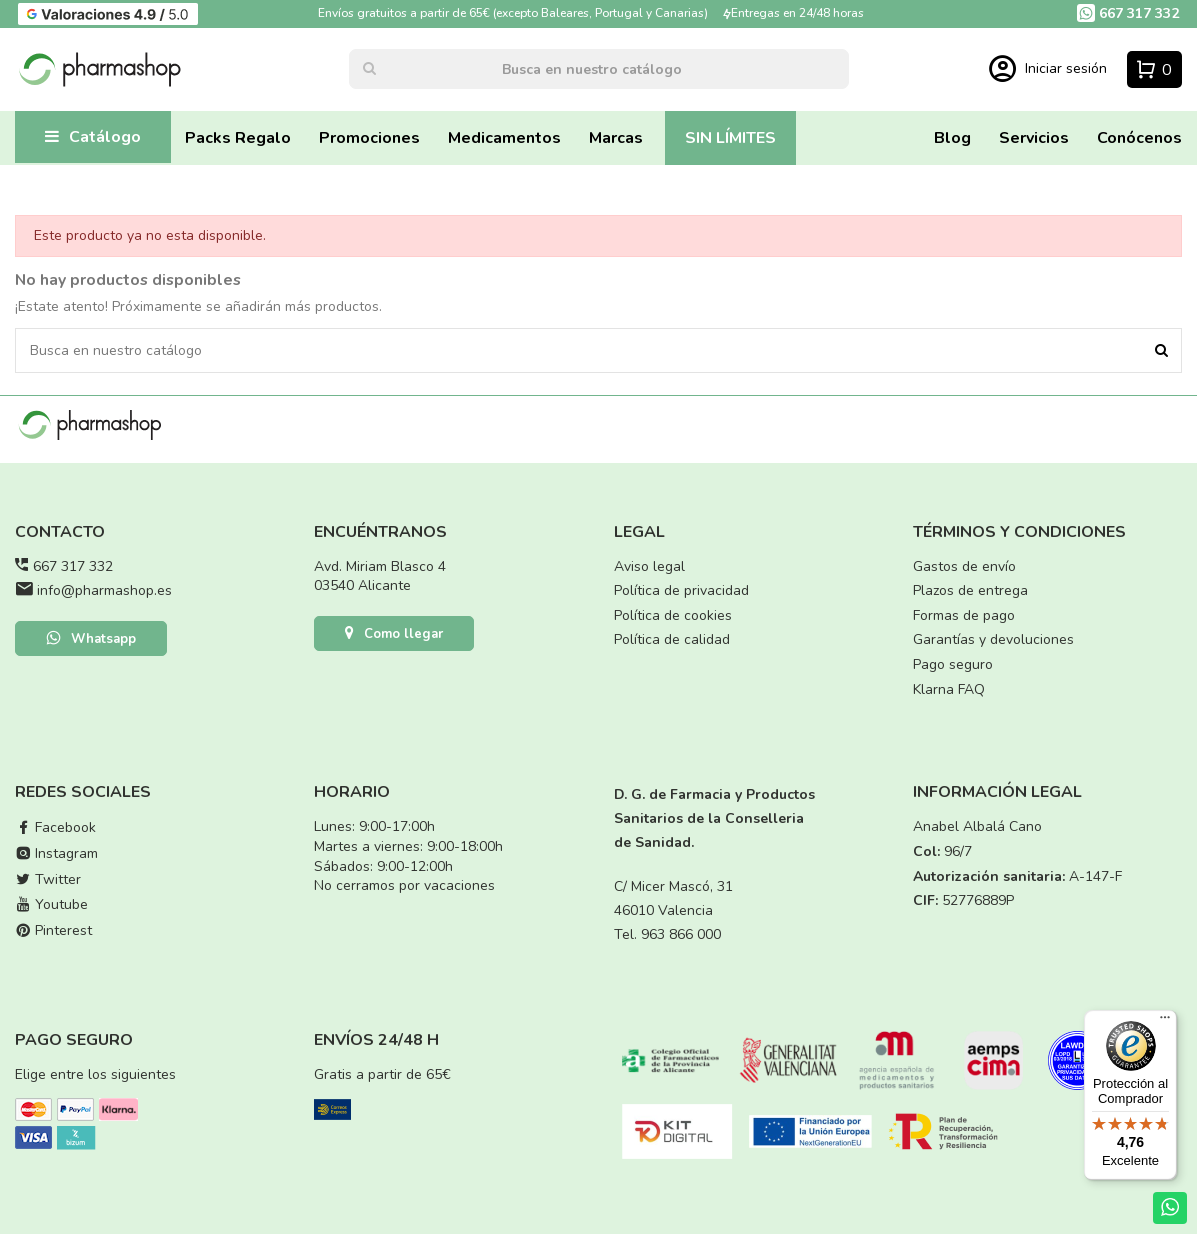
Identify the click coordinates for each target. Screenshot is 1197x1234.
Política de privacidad (681, 590)
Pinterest (53, 930)
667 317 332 (73, 566)
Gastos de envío (964, 566)
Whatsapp (91, 640)
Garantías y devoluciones (993, 639)
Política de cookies (673, 615)
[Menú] (1165, 1022)
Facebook (55, 827)
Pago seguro (953, 664)
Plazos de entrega (970, 590)
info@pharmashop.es (104, 590)
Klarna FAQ (949, 689)
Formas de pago (964, 615)
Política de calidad (672, 639)
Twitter (48, 879)
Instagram (56, 853)
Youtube (51, 904)
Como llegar (394, 635)
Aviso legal (649, 566)
